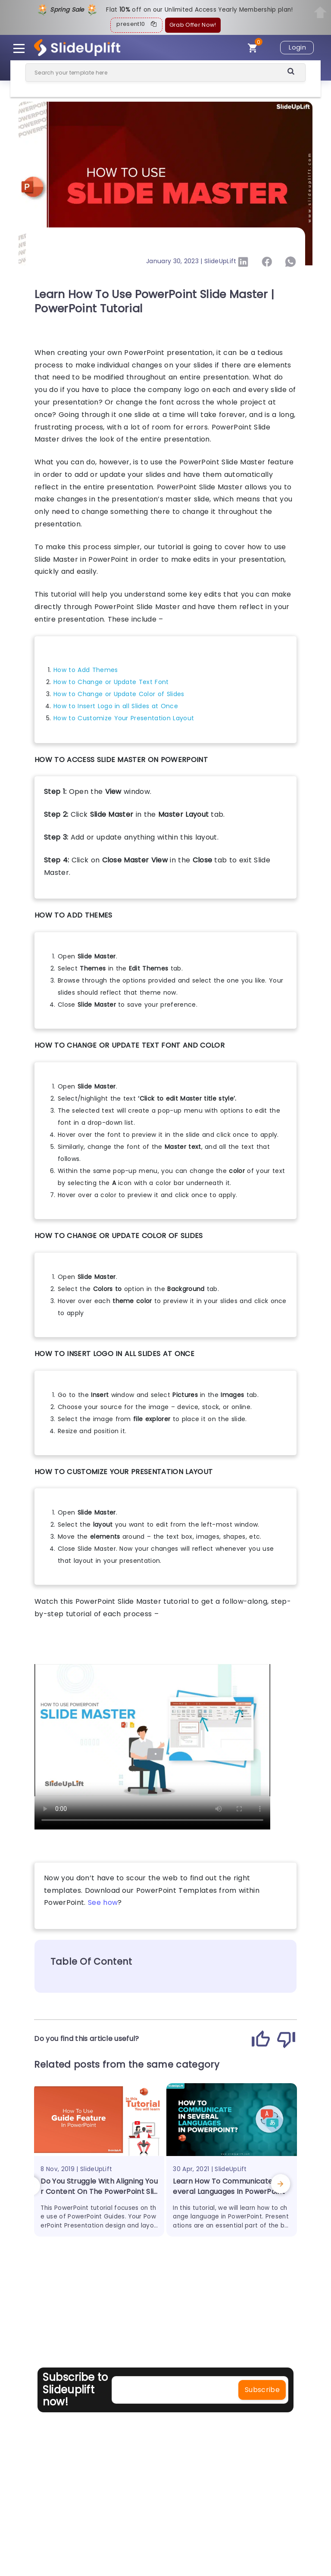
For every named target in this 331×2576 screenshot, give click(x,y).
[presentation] (35, 2184)
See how (103, 1902)
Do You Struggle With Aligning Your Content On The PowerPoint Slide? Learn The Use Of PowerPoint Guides (99, 2196)
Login (297, 47)
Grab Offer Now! (192, 24)
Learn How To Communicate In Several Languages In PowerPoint (229, 2186)
